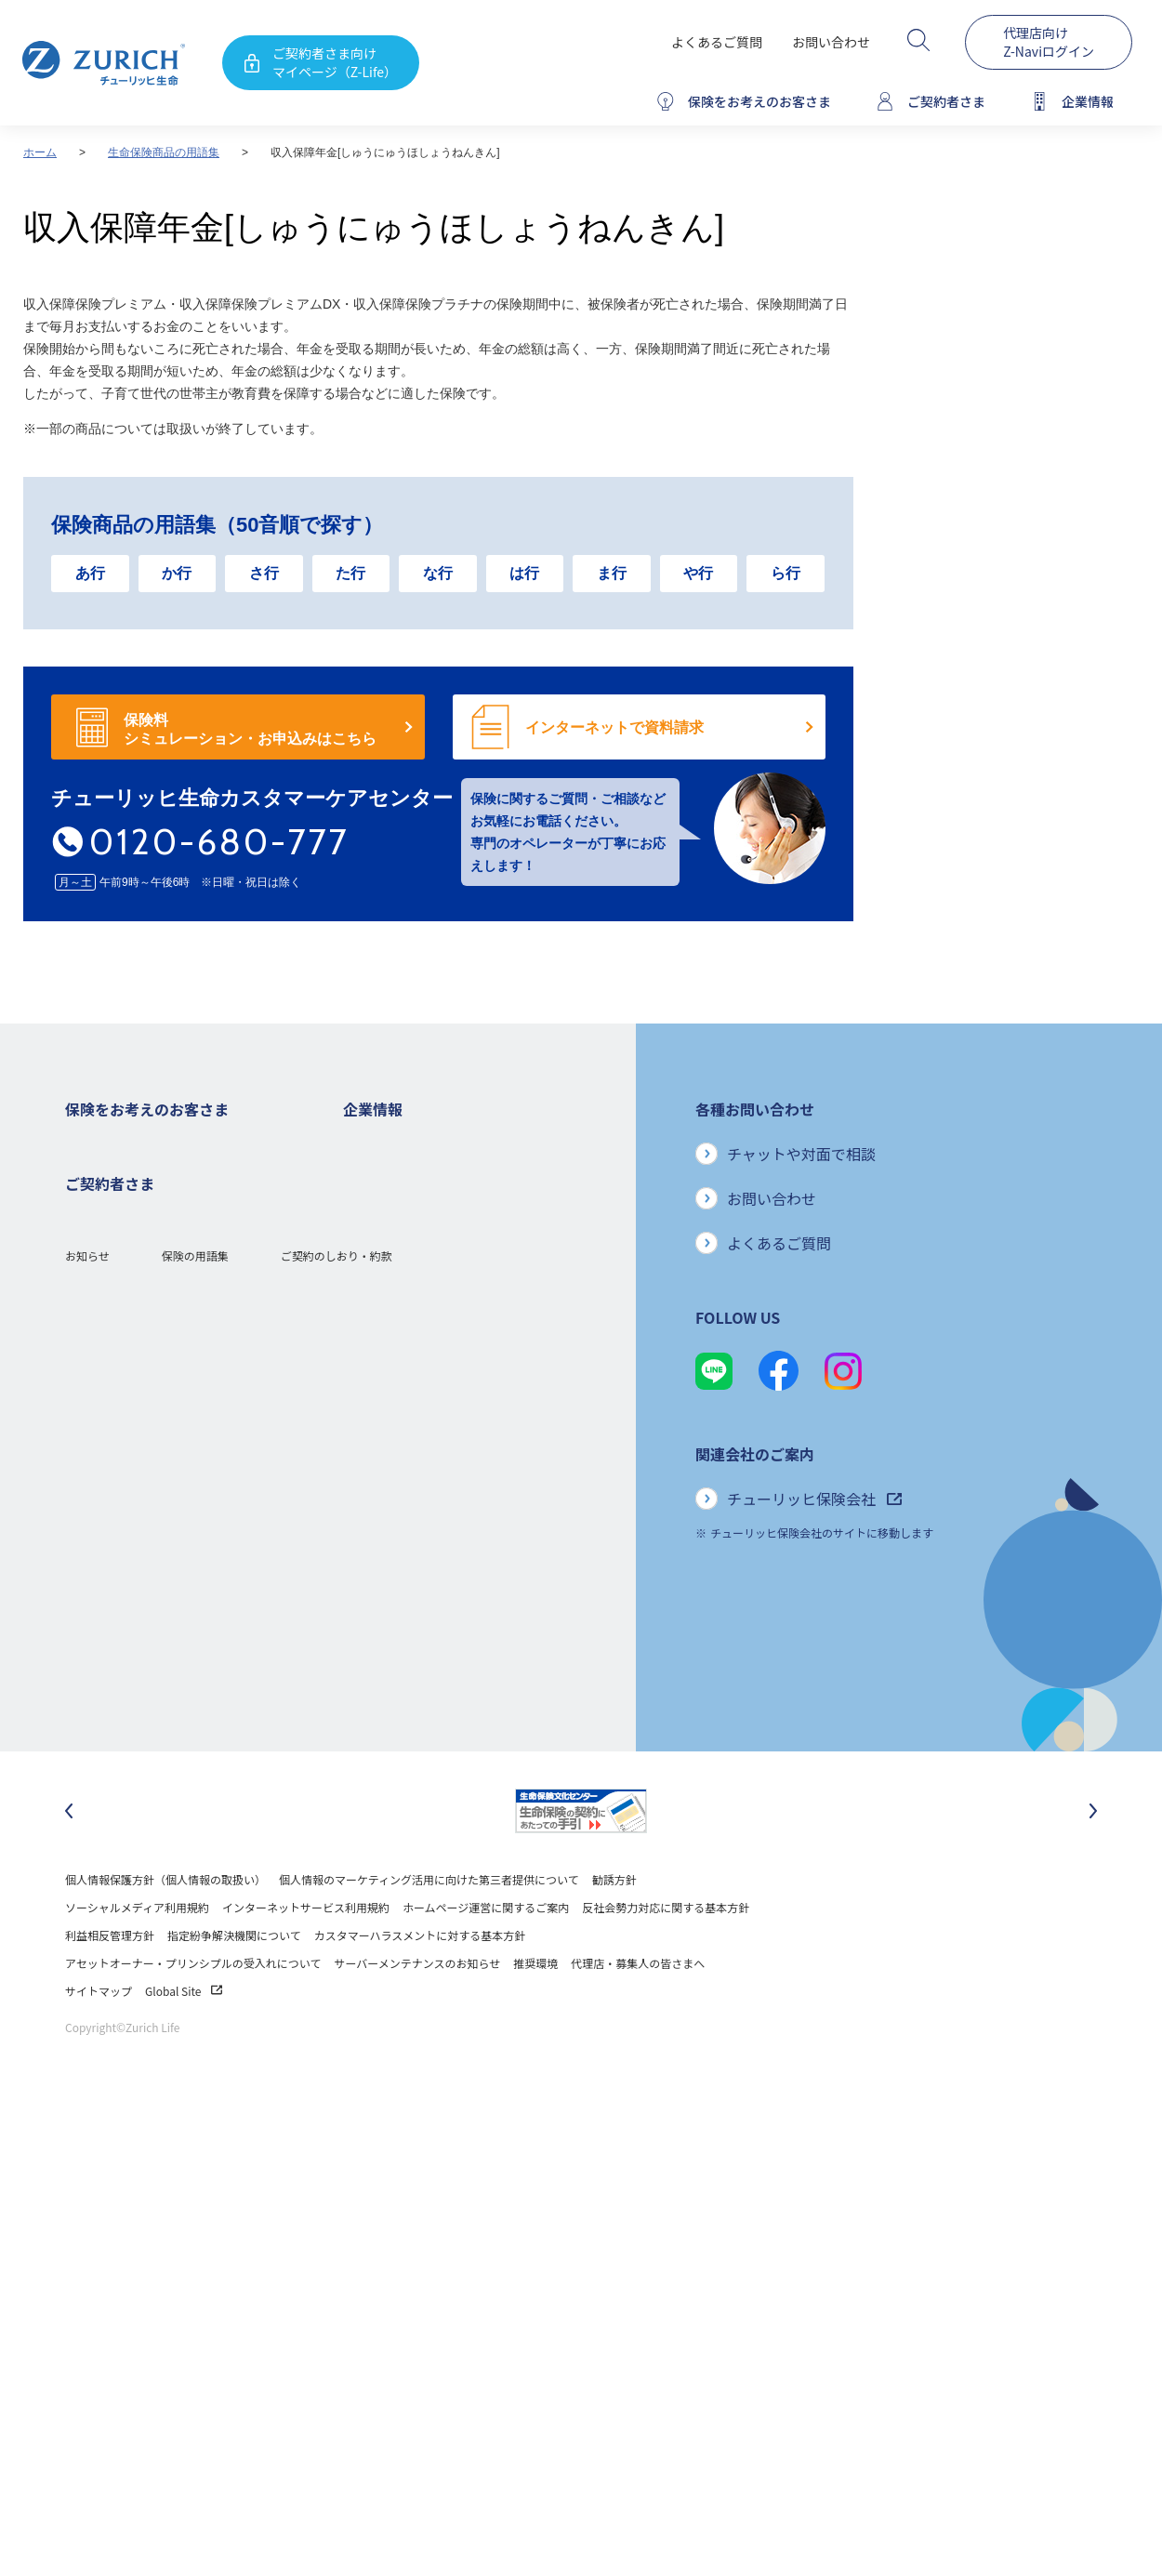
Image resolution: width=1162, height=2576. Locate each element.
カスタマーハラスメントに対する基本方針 (420, 1984)
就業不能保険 (98, 1285)
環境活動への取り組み (399, 1536)
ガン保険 (87, 1201)
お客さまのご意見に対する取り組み (432, 1397)
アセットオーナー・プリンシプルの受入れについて (193, 2012)
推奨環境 (535, 2012)
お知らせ (87, 1720)
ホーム (40, 152)
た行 (350, 573)
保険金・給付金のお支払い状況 (421, 1425)
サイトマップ (98, 2040)
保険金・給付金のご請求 (126, 1564)
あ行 (90, 573)
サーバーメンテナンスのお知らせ (417, 2012)
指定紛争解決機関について (234, 1984)
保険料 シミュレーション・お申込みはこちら (250, 729)
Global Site (183, 2040)
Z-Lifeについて (102, 1648)
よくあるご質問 (716, 42)
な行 (438, 573)
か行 (176, 573)
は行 (524, 573)
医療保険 (87, 1229)
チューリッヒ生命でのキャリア (421, 1564)
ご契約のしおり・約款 (336, 1720)
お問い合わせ (831, 42)
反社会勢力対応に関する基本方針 (665, 1956)
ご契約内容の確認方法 (121, 1620)
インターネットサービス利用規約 (306, 1956)
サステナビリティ (387, 1452)
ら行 (785, 573)
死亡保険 (87, 1174)
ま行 (612, 573)
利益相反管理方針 (109, 1984)
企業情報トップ (382, 1146)
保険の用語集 (195, 1720)
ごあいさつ (371, 1201)
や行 (698, 573)
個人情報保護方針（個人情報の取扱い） (165, 1928)
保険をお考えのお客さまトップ (143, 1146)
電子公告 (365, 1285)
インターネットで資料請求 (614, 727)
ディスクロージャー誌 (398, 1257)
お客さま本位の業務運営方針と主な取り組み (454, 1369)
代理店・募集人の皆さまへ (638, 2012)
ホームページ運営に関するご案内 (486, 1956)
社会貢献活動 (376, 1508)
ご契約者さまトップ (115, 1536)
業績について (376, 1229)
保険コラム (93, 1397)
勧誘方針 (614, 1928)
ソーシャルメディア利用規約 (137, 1956)
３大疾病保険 (98, 1257)
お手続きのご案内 (109, 1592)
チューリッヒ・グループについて (426, 1341)
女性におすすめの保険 (121, 1341)
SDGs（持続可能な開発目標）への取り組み (451, 1480)
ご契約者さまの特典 (115, 1425)
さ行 (264, 573)
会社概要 (365, 1174)
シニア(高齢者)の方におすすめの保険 (158, 1369)
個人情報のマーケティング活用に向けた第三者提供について (429, 1928)
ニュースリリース (387, 1313)
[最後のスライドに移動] (69, 1860)
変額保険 (87, 1313)
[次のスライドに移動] (1093, 1860)
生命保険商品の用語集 (163, 152)
